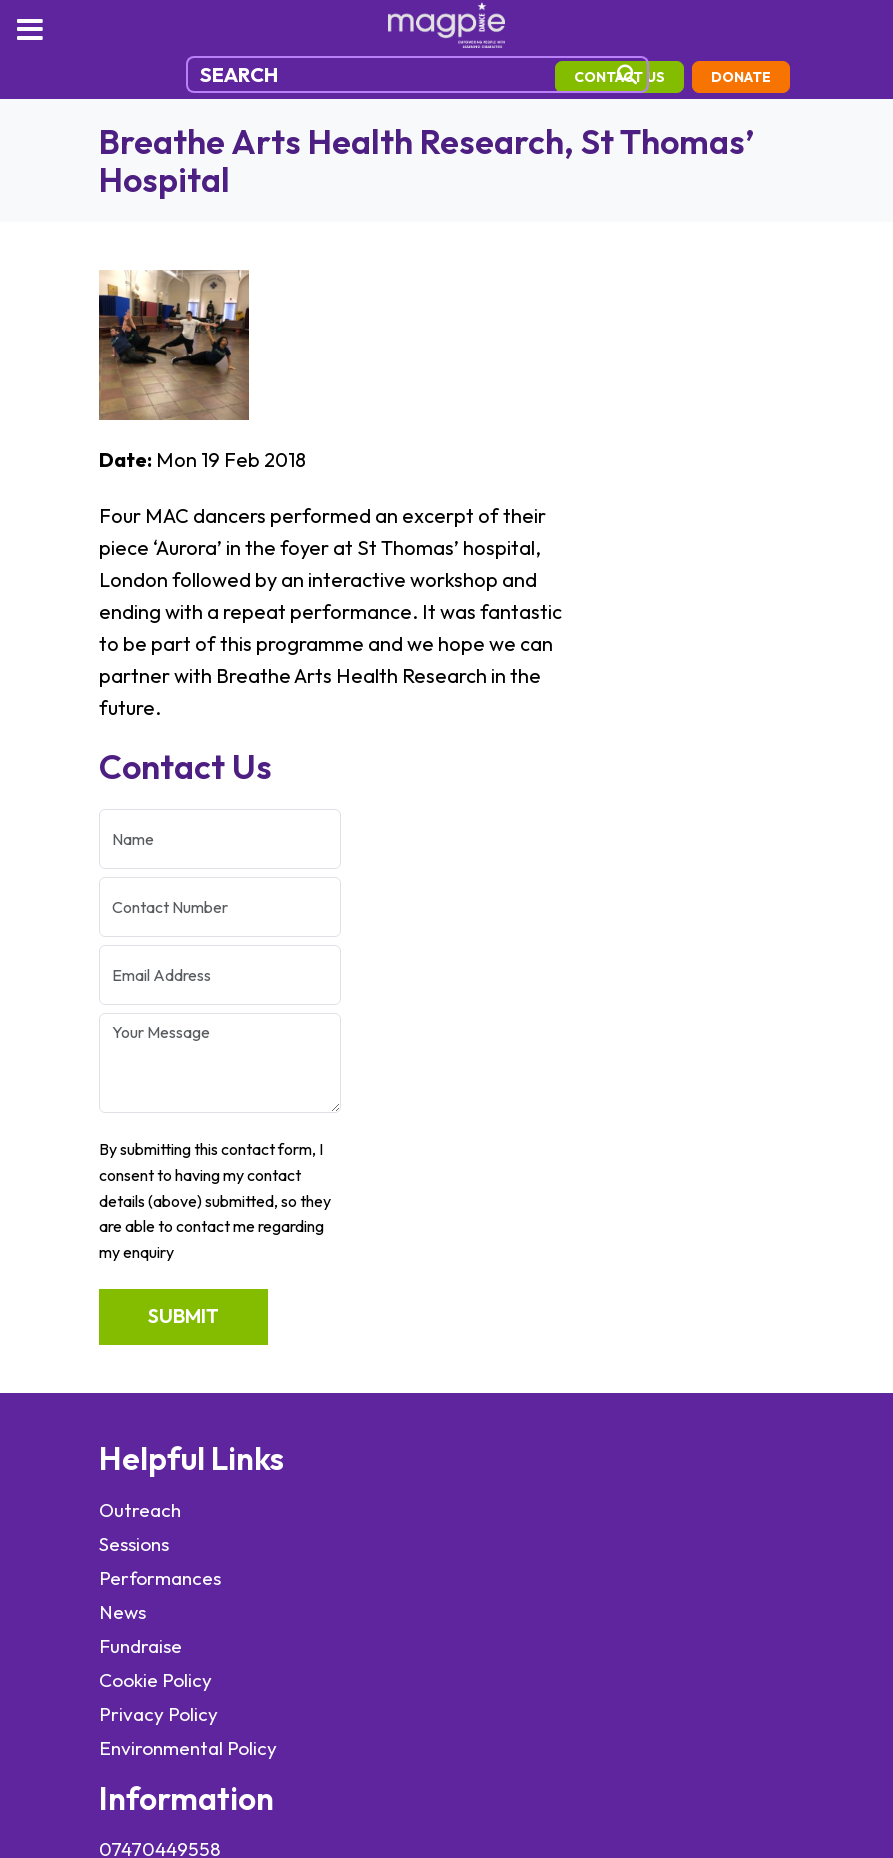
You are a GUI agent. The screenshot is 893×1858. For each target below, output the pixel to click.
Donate (152, 112)
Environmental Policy (190, 1329)
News (122, 1193)
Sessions (134, 1125)
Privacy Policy (158, 1295)
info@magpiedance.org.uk (563, 1125)
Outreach (140, 1091)
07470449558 (512, 1091)
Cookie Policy (155, 1261)
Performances (160, 1159)
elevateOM (498, 1650)
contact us (649, 77)
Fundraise (140, 1227)
